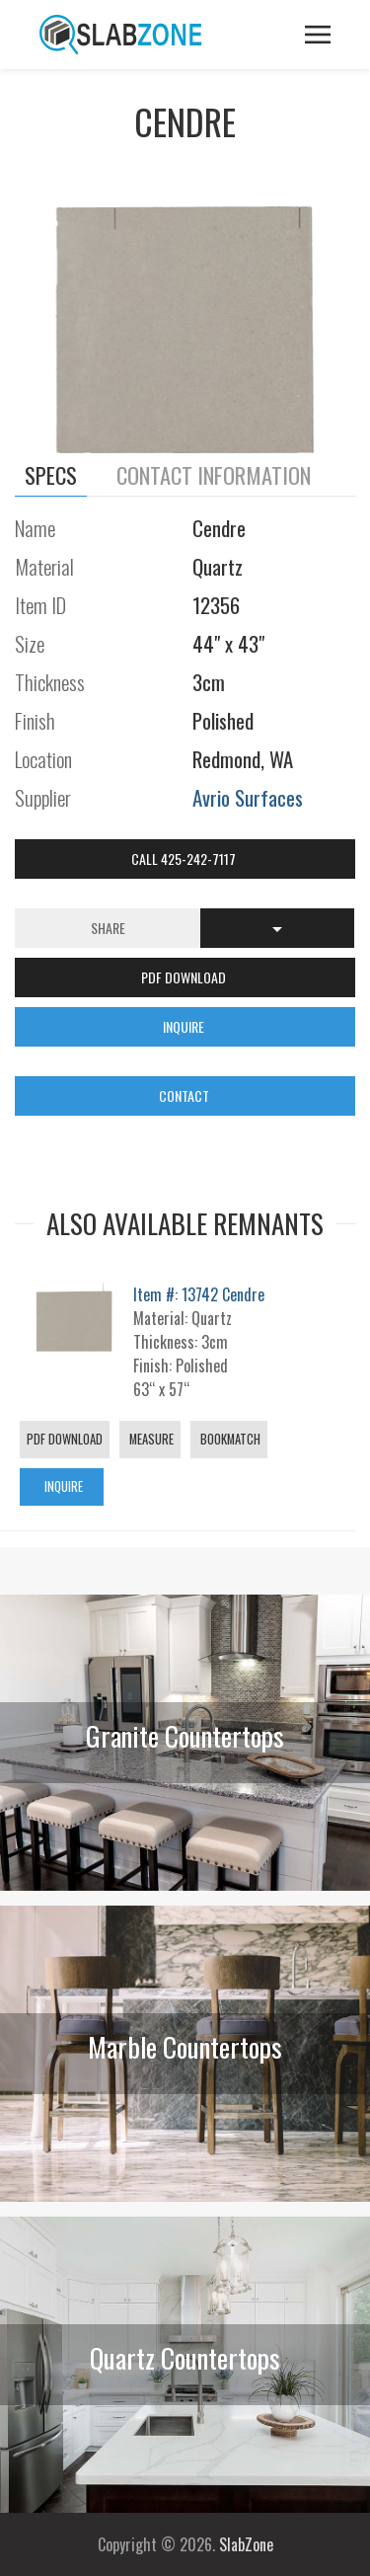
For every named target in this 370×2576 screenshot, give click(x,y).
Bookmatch (228, 1439)
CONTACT (185, 1095)
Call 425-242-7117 (185, 858)
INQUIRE (185, 1026)
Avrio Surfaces (247, 797)
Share (108, 927)
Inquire (62, 1486)
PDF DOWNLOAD (185, 977)
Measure (150, 1439)
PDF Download (65, 1439)
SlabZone (246, 2544)
